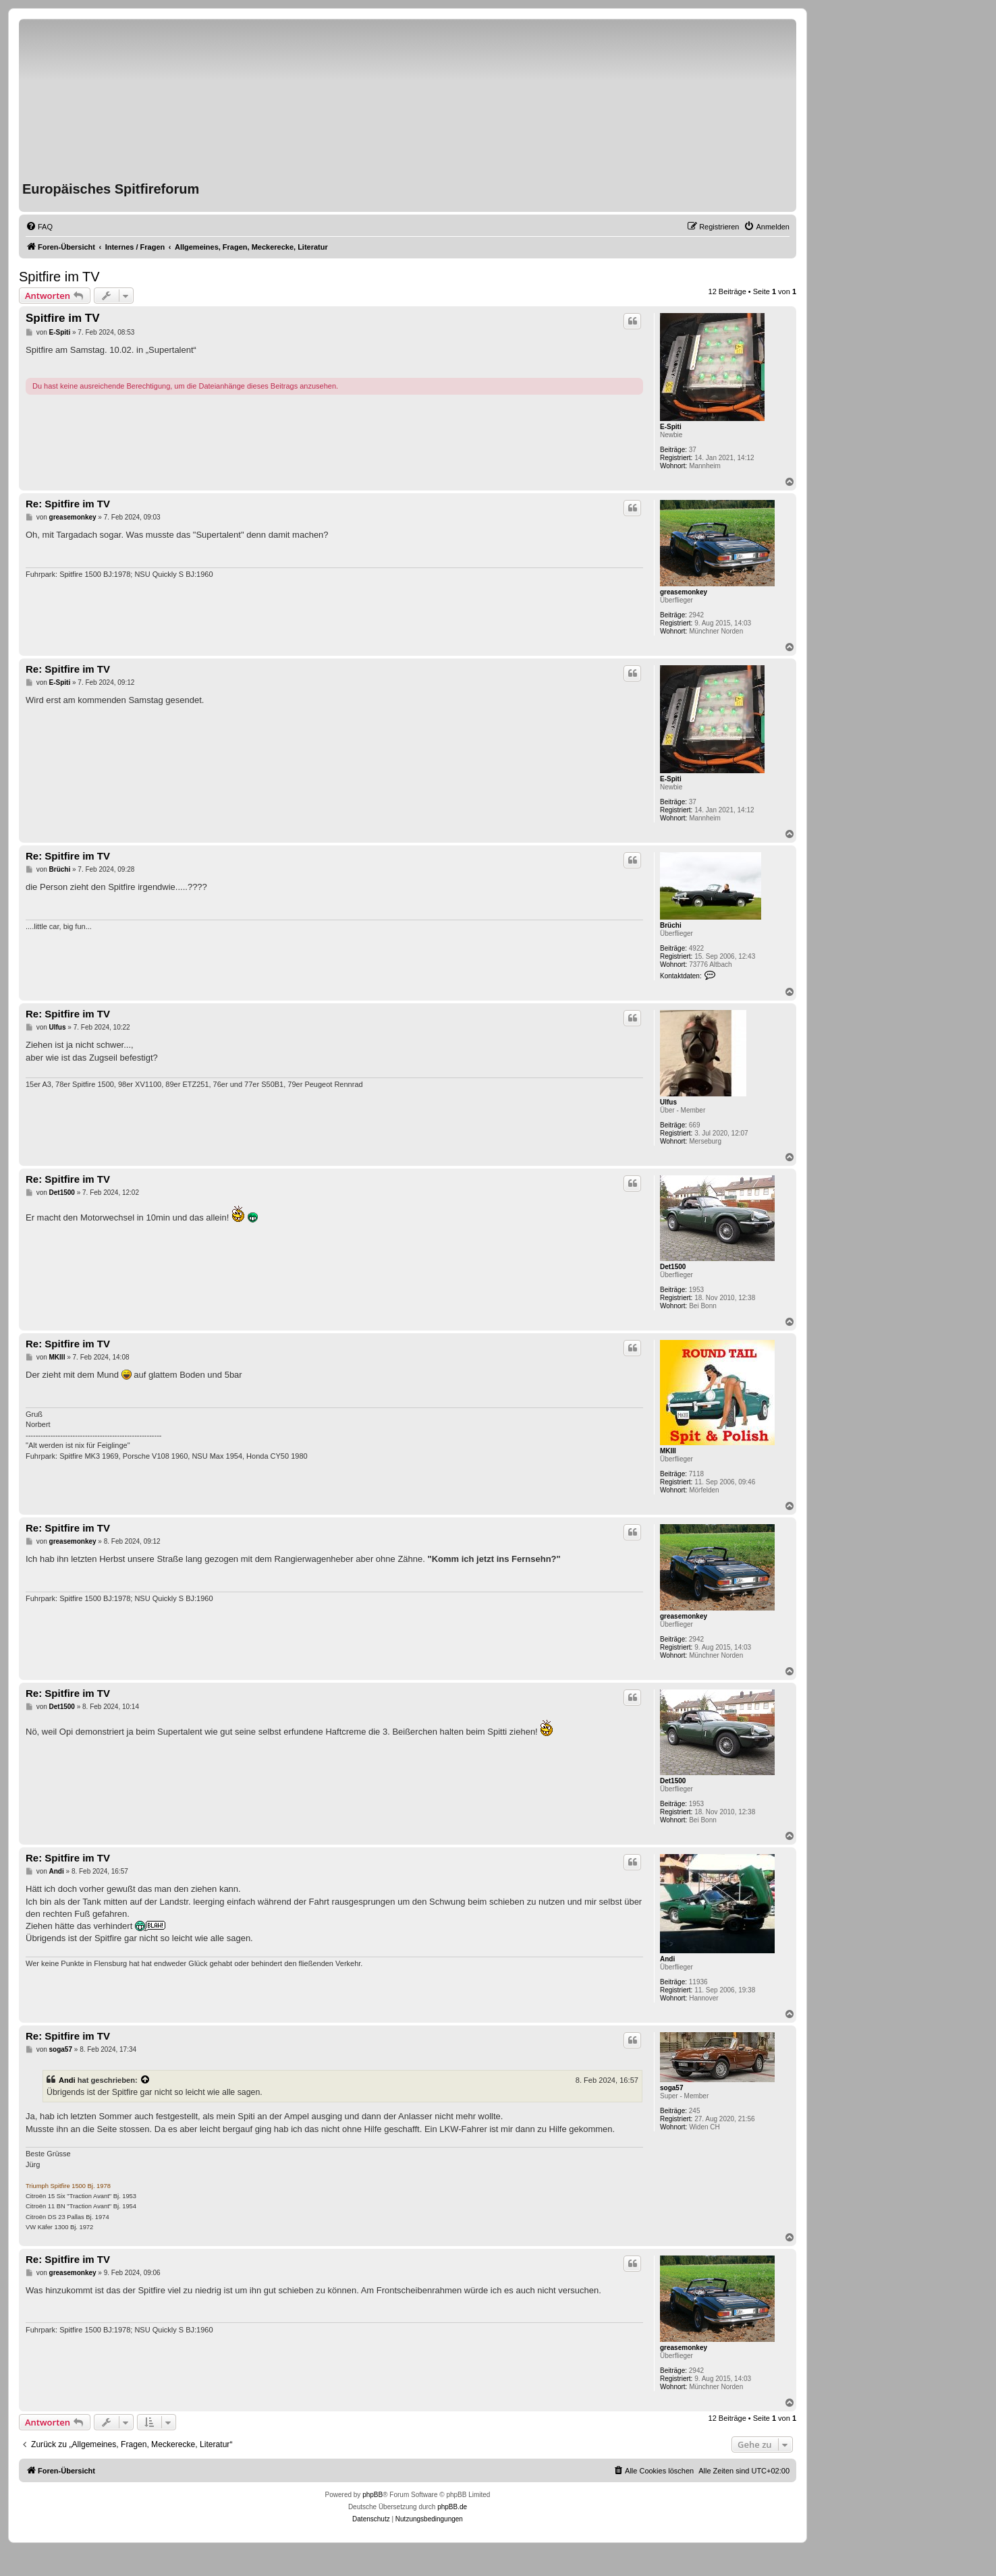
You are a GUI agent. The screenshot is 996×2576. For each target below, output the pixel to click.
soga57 (671, 2088)
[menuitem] (39, 227)
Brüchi (671, 925)
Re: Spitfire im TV (68, 503)
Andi (667, 1959)
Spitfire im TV (59, 276)
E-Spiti (671, 426)
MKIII (668, 1451)
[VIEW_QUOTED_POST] (146, 2080)
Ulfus (668, 1102)
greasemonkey (683, 592)
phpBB (372, 2494)
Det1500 (673, 1266)
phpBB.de (452, 2507)
